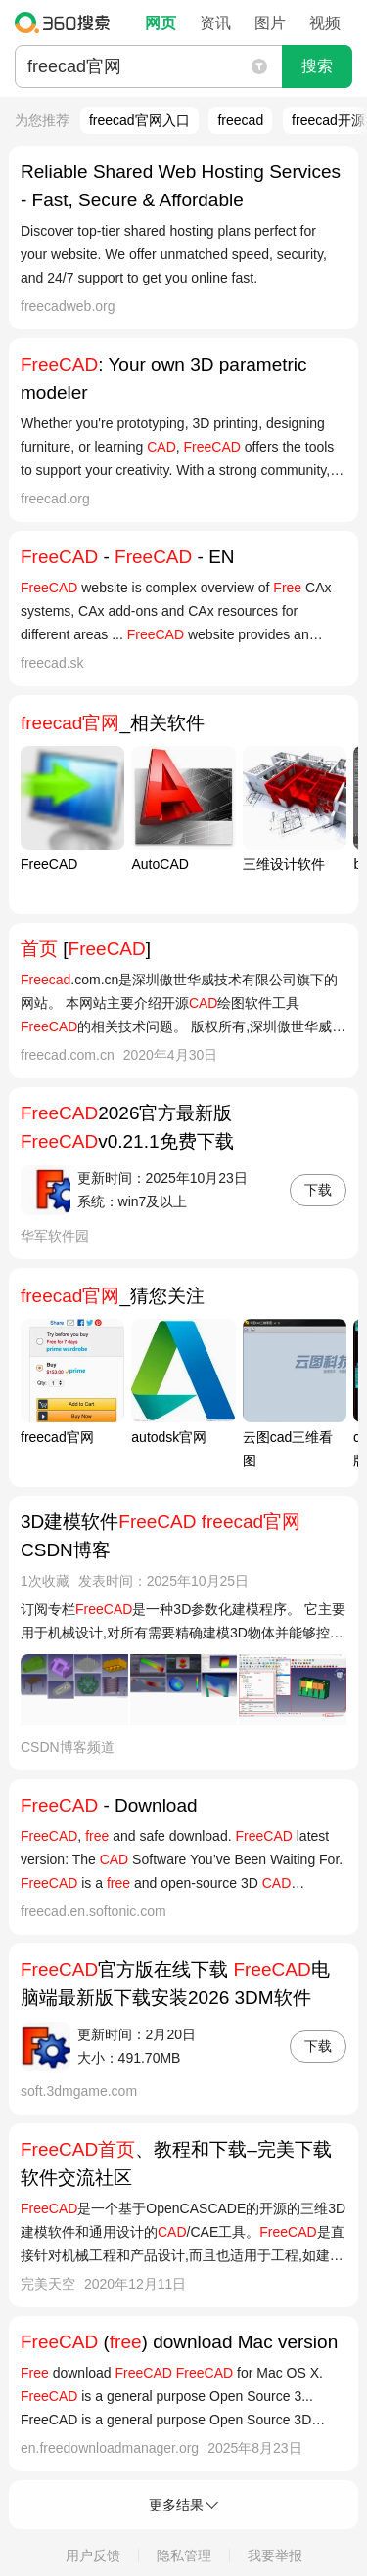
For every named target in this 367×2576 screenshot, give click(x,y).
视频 (325, 23)
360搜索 (67, 22)
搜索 (317, 66)
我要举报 (275, 2555)
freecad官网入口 (139, 120)
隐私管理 (184, 2555)
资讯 (215, 23)
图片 (270, 23)
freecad (240, 120)
